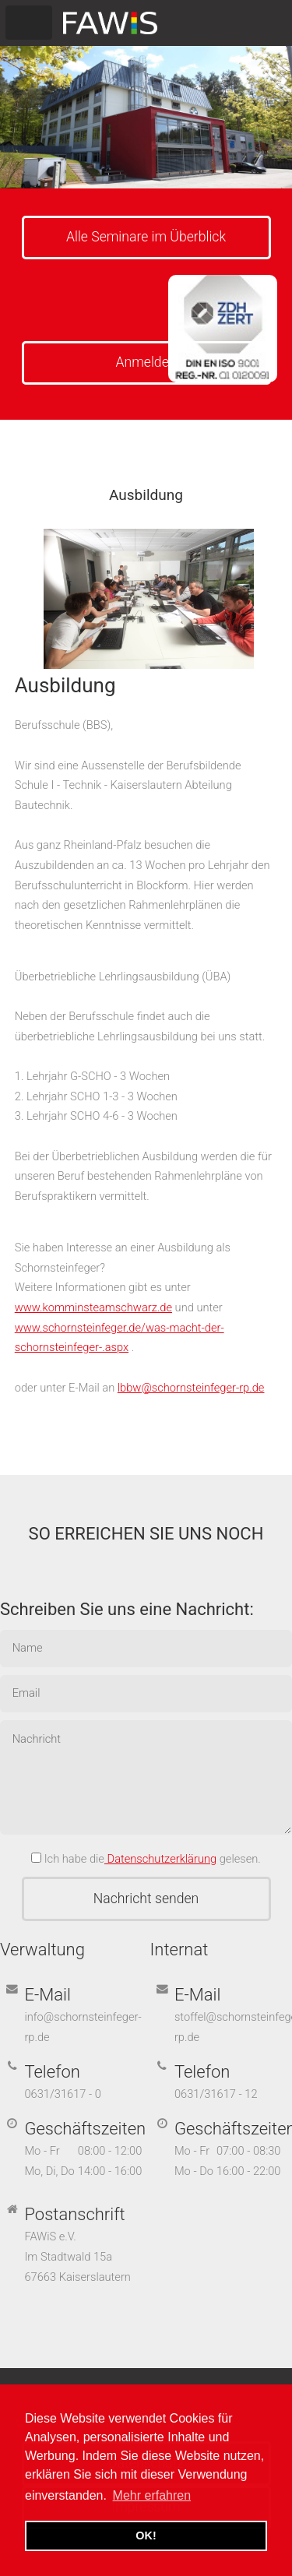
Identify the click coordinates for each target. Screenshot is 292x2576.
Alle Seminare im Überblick (146, 237)
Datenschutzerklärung (160, 1859)
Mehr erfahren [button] (152, 2495)
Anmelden (146, 362)
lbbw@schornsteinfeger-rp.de (191, 1388)
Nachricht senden (146, 1898)
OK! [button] (145, 2535)
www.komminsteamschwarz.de (93, 1307)
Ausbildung (65, 685)
